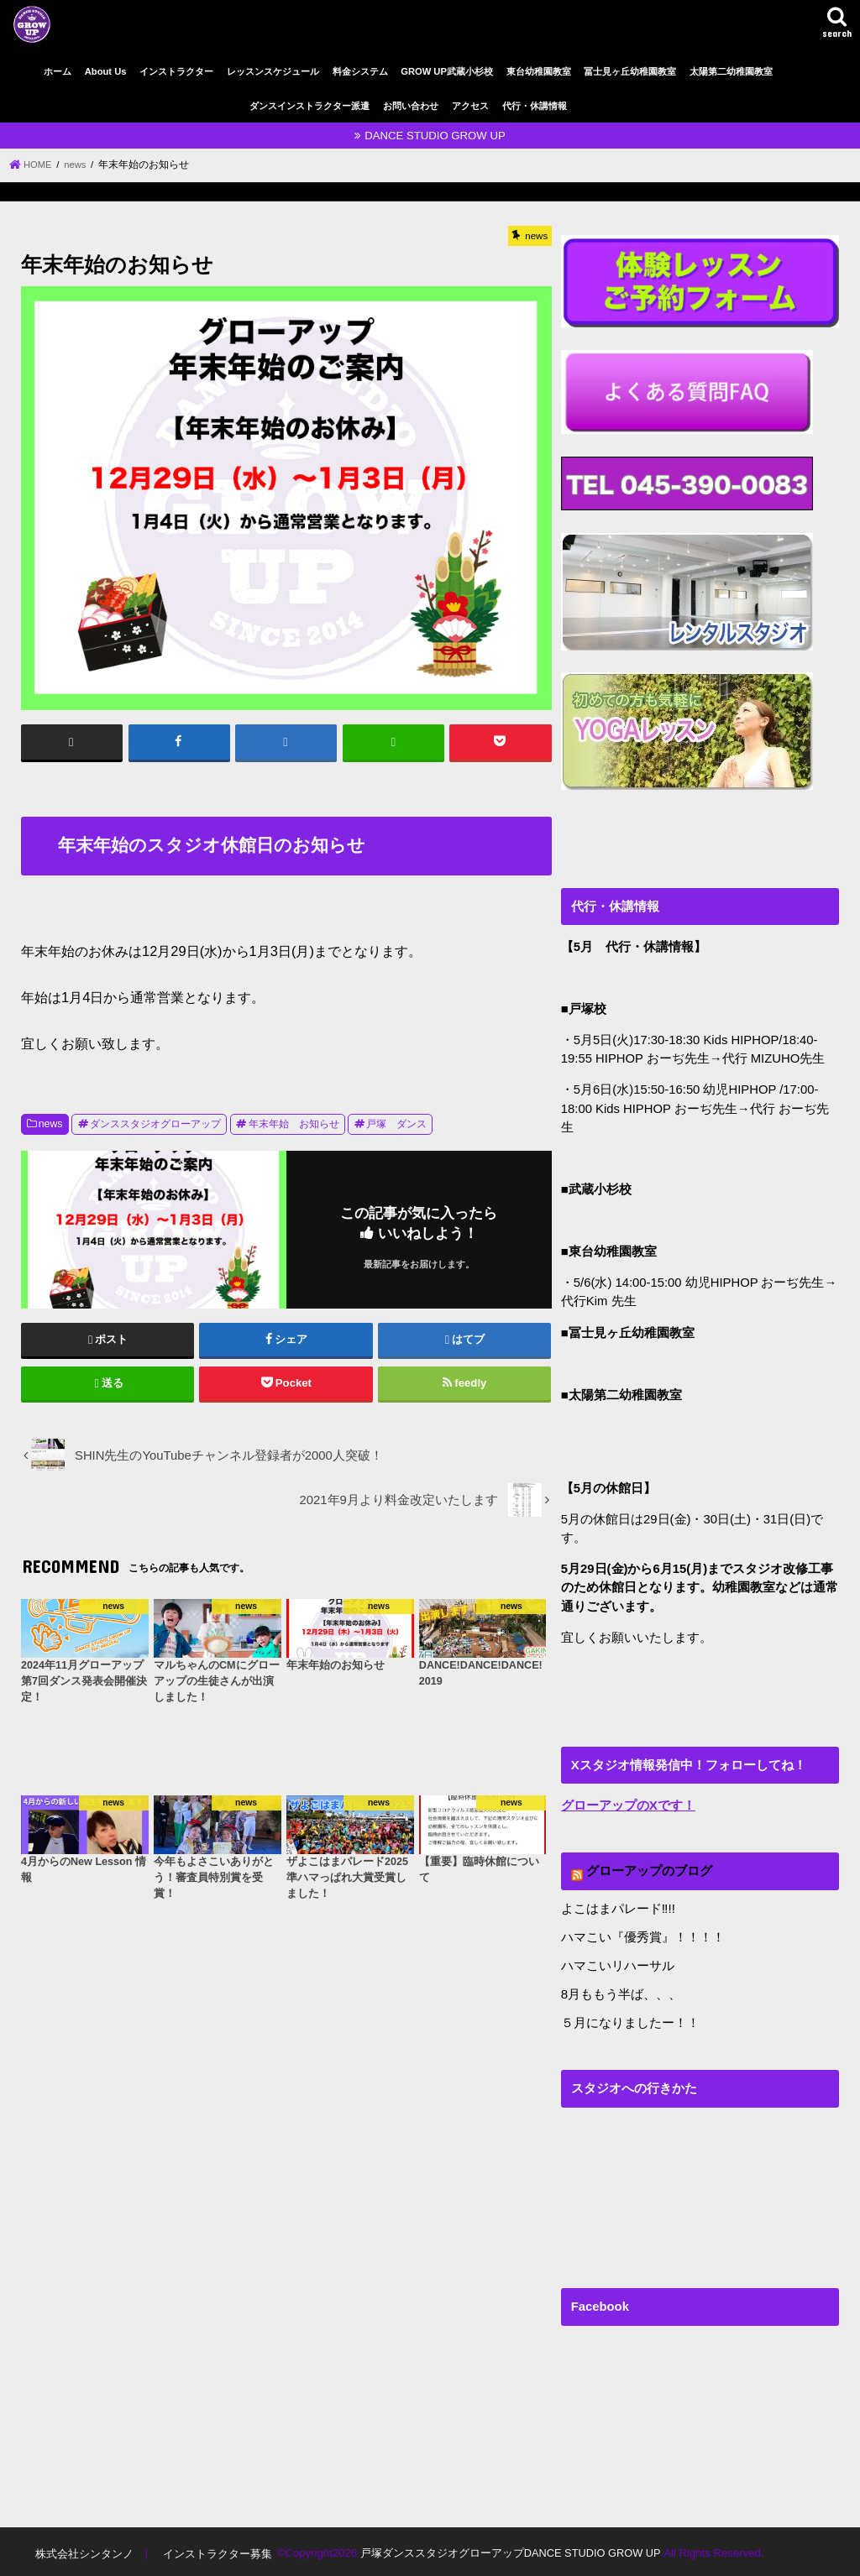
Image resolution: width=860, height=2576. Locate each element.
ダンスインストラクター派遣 (309, 106)
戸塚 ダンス (396, 1124)
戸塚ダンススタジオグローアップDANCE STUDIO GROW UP (509, 2549)
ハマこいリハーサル (617, 1963)
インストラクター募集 (215, 2549)
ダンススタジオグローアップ (155, 1124)
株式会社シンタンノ (83, 2549)
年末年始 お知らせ (294, 1124)
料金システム (360, 71)
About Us (106, 71)
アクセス (470, 106)
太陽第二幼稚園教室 (731, 71)
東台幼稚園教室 (538, 71)
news (51, 1124)
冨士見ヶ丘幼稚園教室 (630, 71)
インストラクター (176, 71)
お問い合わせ (410, 106)
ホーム (57, 71)
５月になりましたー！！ (630, 2019)
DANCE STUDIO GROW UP (435, 135)
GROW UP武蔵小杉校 (447, 71)
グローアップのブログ (649, 1870)
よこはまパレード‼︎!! (618, 1908)
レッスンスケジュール (273, 71)
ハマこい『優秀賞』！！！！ (643, 1935)
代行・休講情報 (534, 106)
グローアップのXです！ (628, 1804)
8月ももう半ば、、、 (621, 1992)
